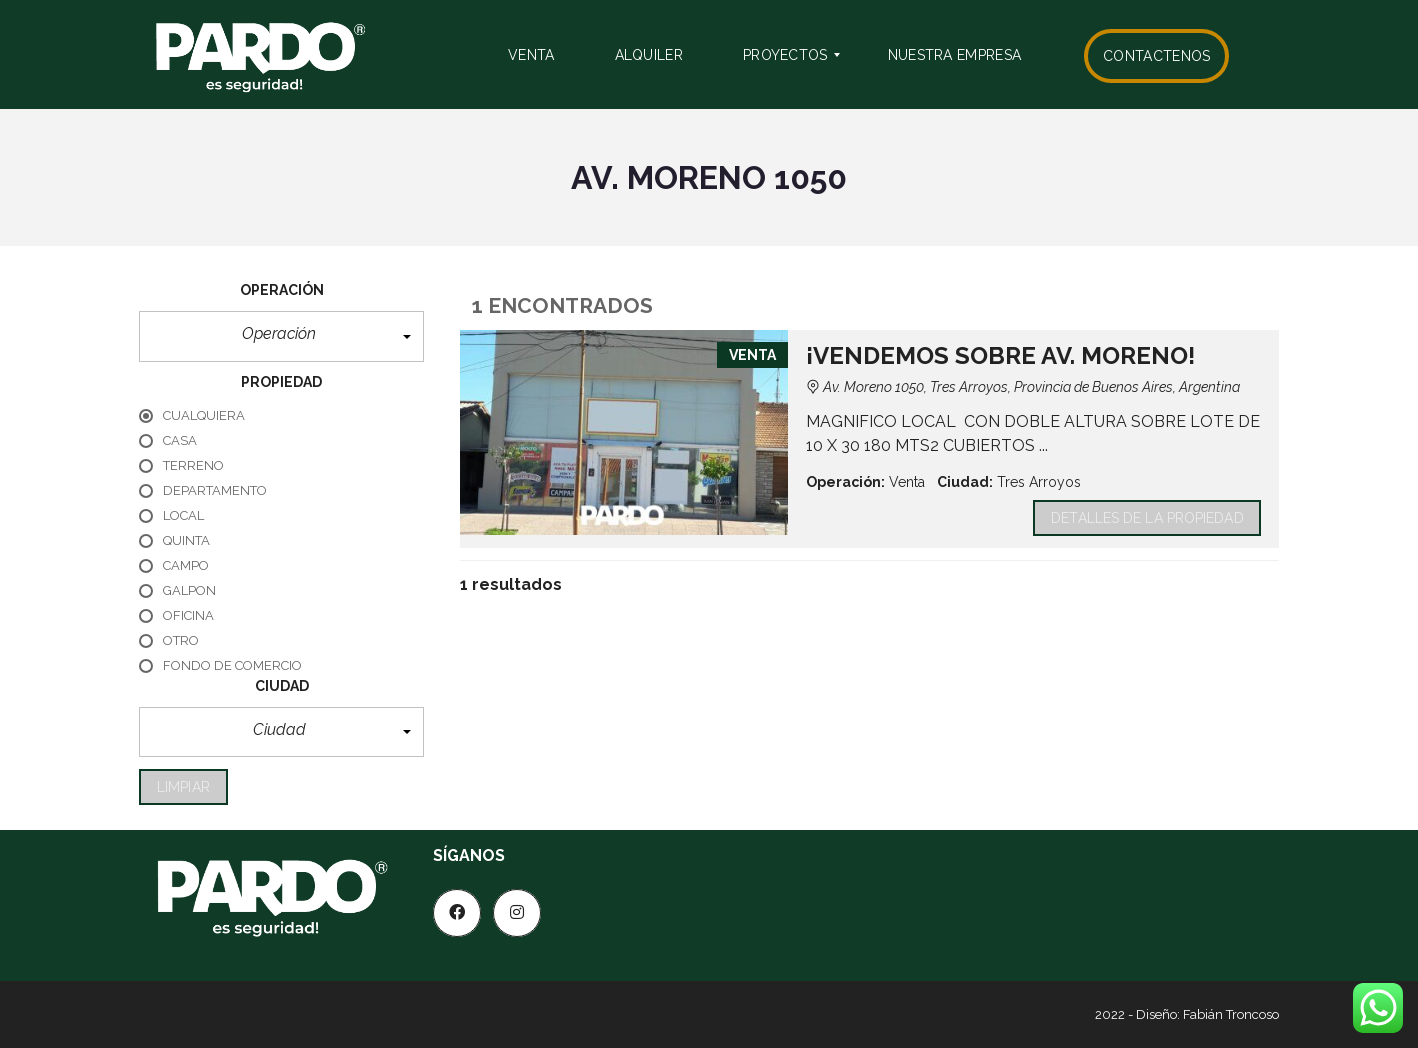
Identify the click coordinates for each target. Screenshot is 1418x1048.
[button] (281, 336)
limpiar (183, 787)
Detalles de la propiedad (1147, 518)
